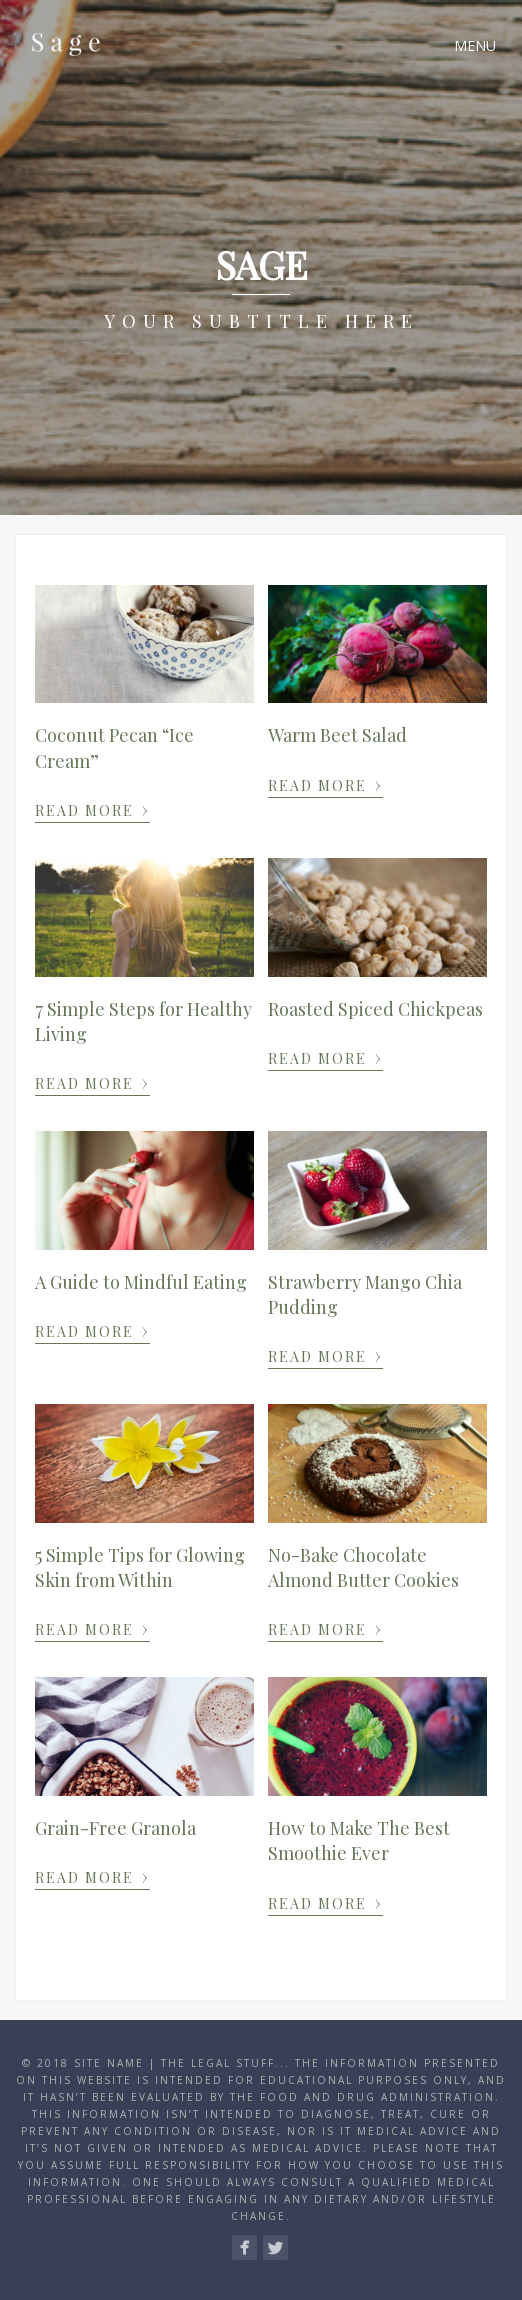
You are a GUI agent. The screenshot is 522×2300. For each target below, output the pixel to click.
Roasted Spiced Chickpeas (375, 1009)
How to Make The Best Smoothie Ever (359, 1840)
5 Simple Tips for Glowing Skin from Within (140, 1567)
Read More (92, 809)
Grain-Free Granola (115, 1828)
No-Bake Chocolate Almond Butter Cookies (363, 1567)
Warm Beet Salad (337, 735)
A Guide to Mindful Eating (141, 1282)
